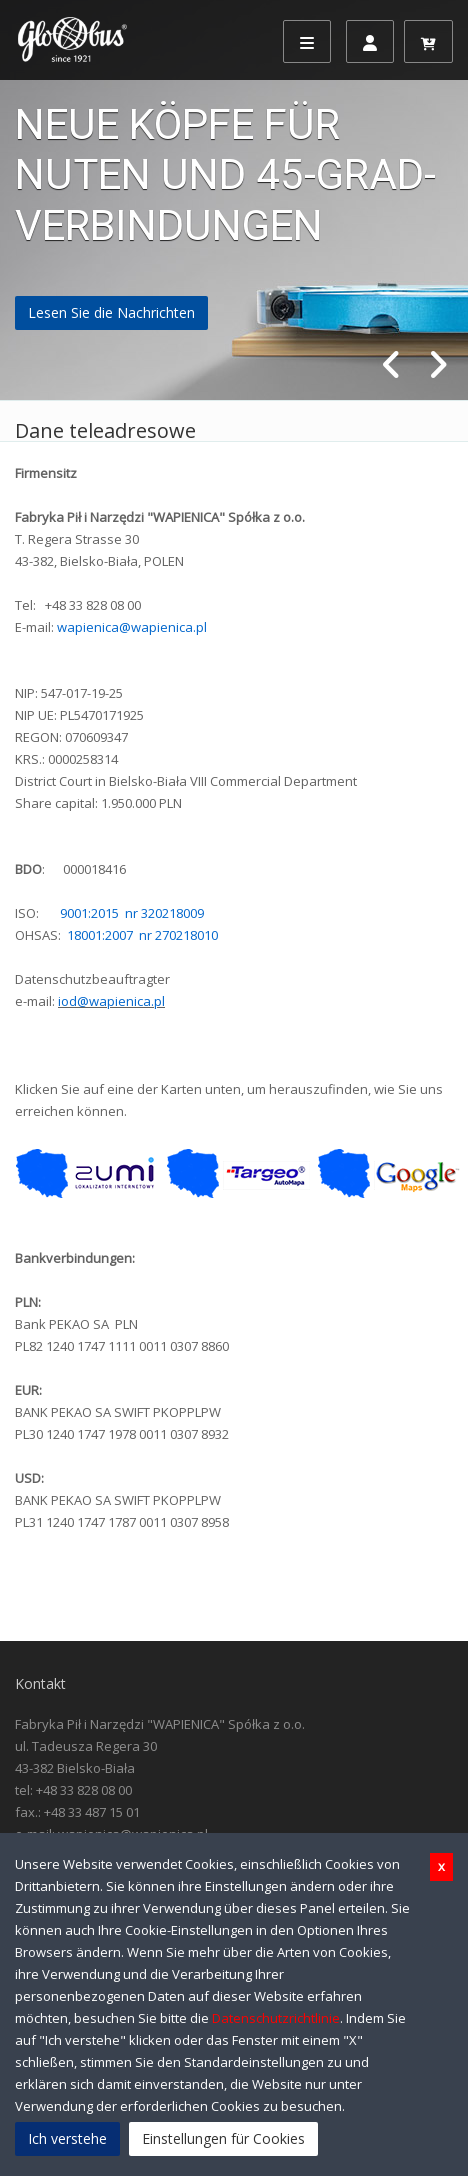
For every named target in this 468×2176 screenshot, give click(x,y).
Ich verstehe (67, 2138)
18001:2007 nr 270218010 (142, 935)
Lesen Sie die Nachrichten (111, 312)
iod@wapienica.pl (111, 1001)
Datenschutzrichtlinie (276, 2018)
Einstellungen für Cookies (223, 2138)
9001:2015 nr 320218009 (132, 913)
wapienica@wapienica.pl (132, 627)
